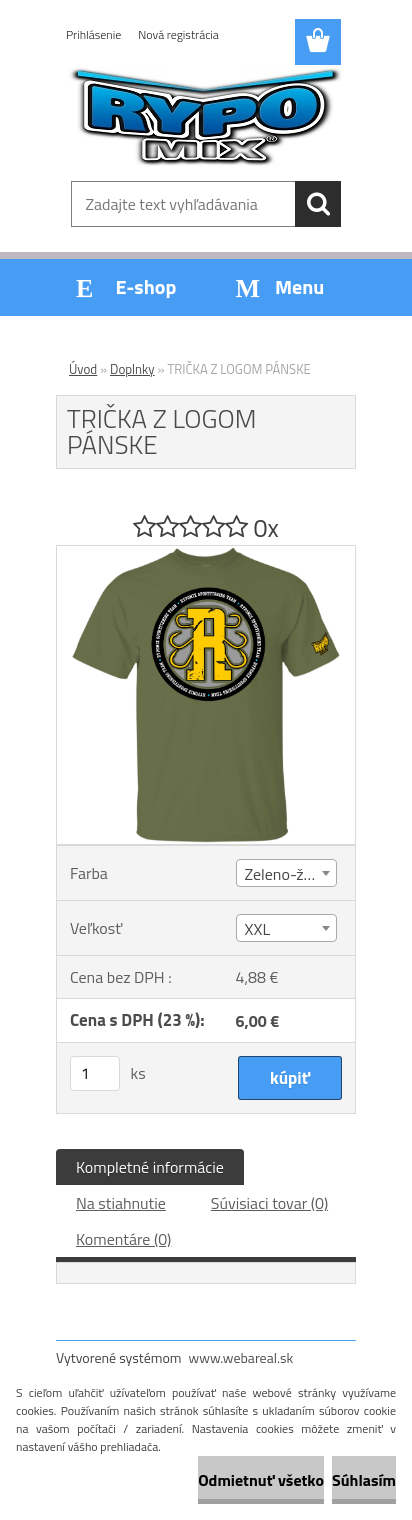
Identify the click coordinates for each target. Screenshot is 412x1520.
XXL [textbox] (258, 929)
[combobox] (286, 873)
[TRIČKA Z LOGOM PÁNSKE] (206, 554)
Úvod (83, 369)
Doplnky (132, 369)
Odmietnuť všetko (261, 1480)
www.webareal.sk (241, 1357)
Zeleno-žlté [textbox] (283, 874)
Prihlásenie (93, 34)
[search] (318, 204)
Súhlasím (364, 1480)
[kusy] (95, 1073)
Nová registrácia (178, 34)
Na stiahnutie (121, 1203)
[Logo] (205, 117)
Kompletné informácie (150, 1167)
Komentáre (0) (123, 1239)
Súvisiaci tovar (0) (269, 1203)
